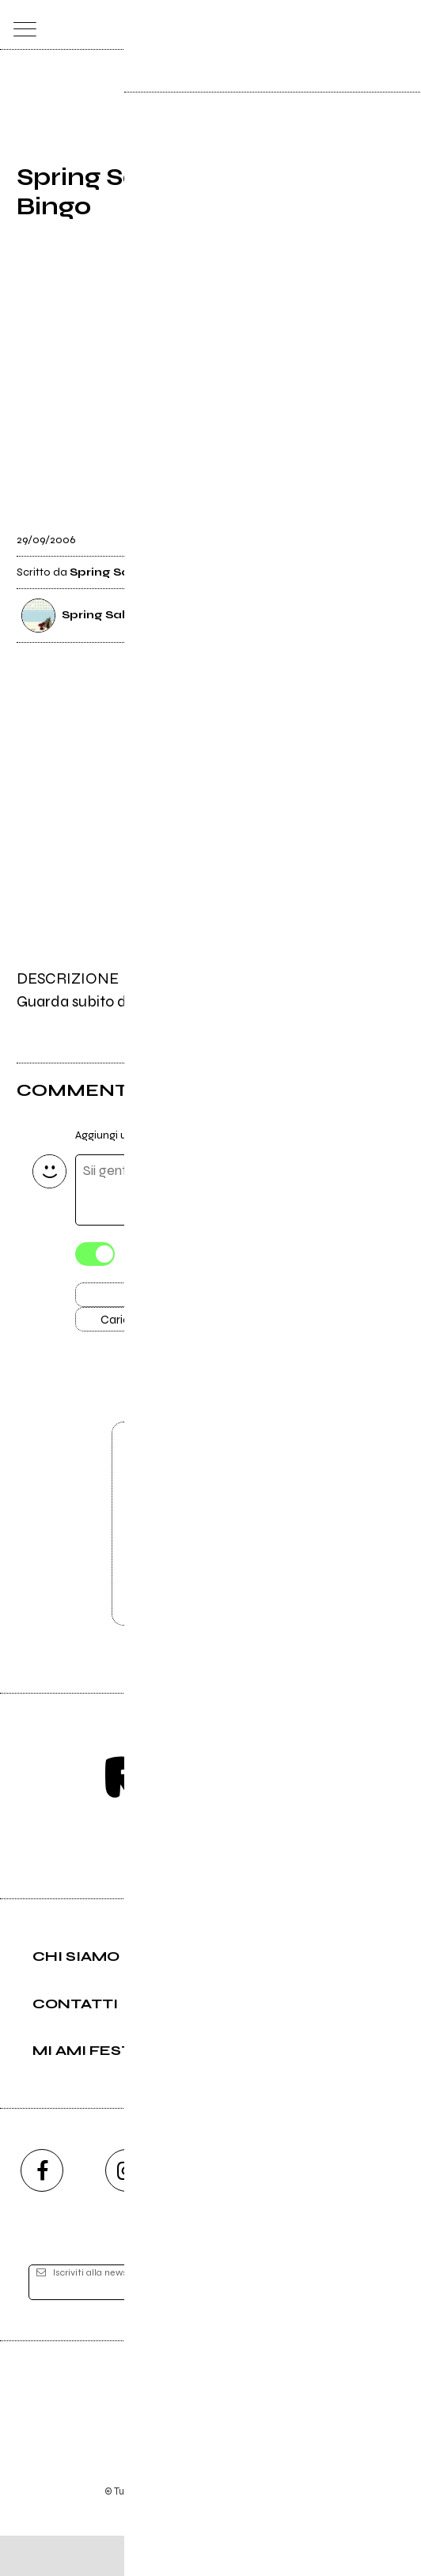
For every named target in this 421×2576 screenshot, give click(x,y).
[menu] (21, 25)
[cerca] (369, 25)
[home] (176, 23)
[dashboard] (401, 25)
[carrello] (338, 25)
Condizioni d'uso (174, 2510)
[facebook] (42, 2210)
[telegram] (379, 2210)
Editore (210, 2436)
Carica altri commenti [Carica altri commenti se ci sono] (170, 1327)
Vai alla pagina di (210, 1555)
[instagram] (126, 2210)
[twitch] (294, 2210)
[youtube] (210, 2210)
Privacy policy (254, 2510)
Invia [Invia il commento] (154, 1299)
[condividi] (390, 530)
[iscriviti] (361, 2323)
